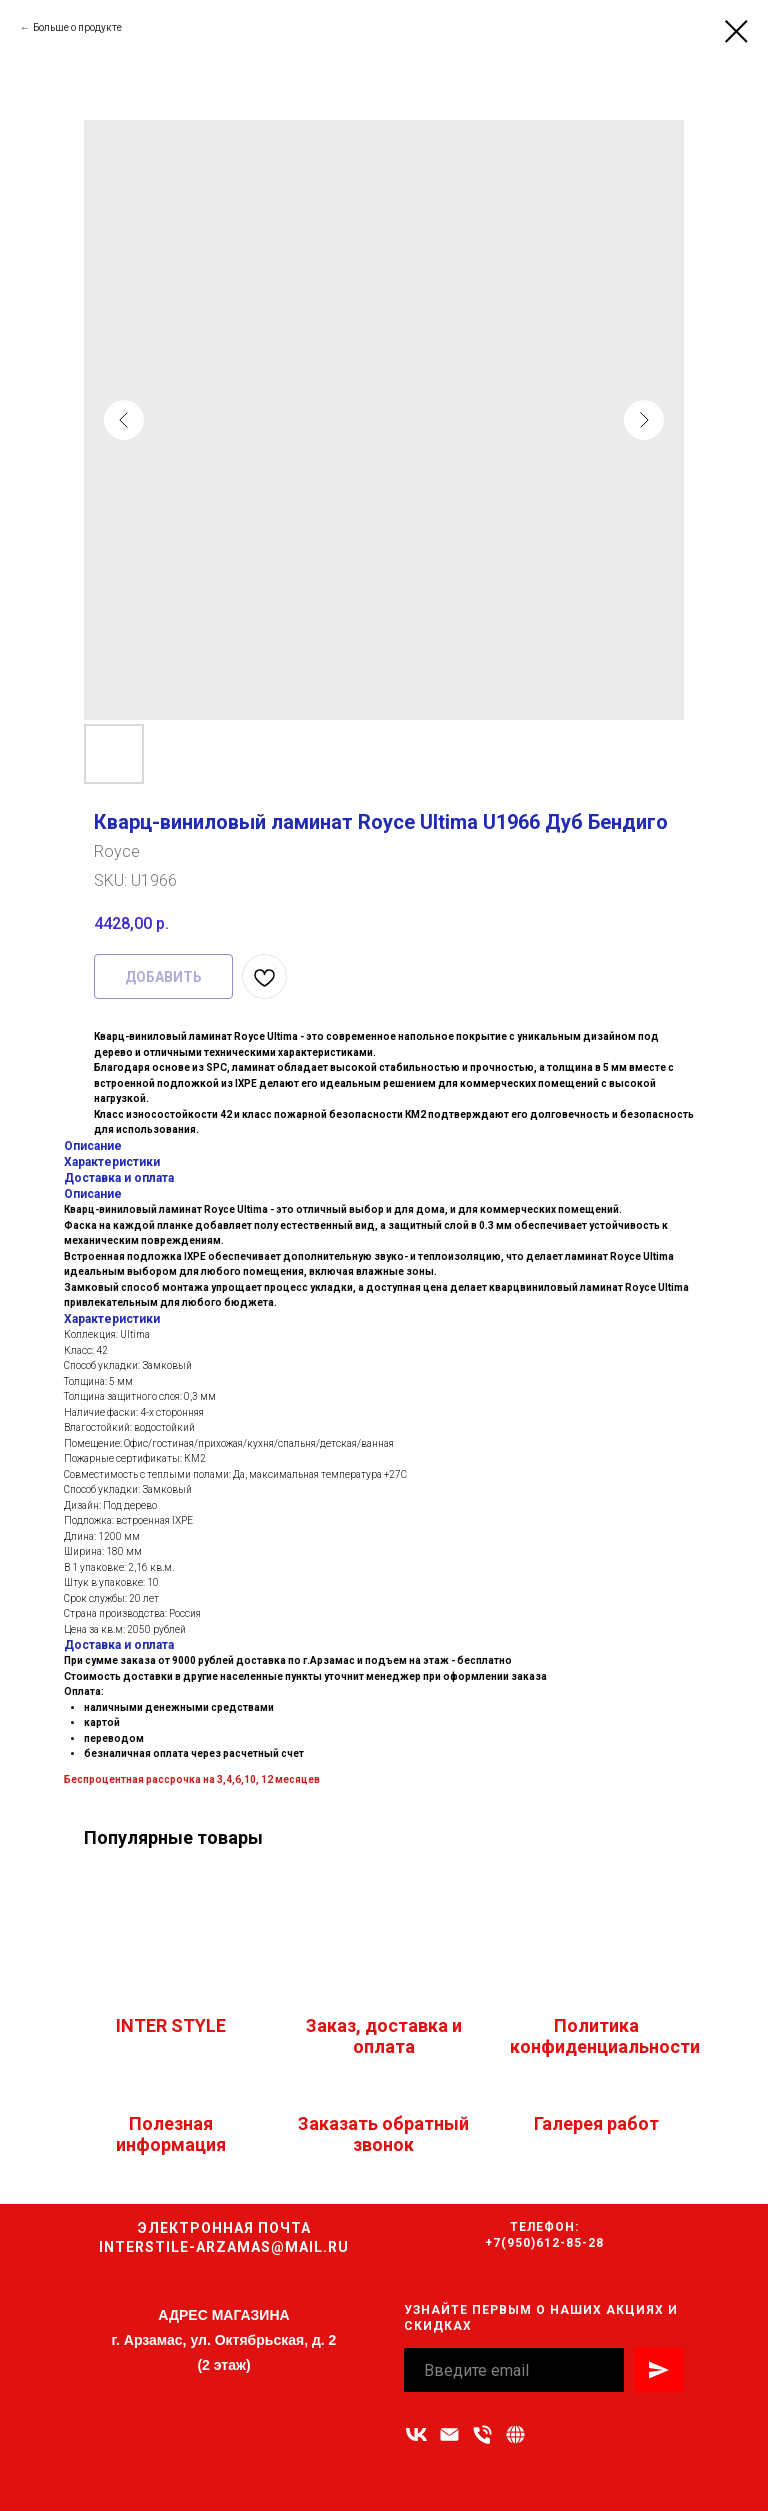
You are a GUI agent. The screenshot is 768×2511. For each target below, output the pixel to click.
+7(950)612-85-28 (544, 2243)
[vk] (416, 2434)
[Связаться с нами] (515, 2434)
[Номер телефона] (482, 2434)
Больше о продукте (77, 27)
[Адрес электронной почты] (449, 2434)
